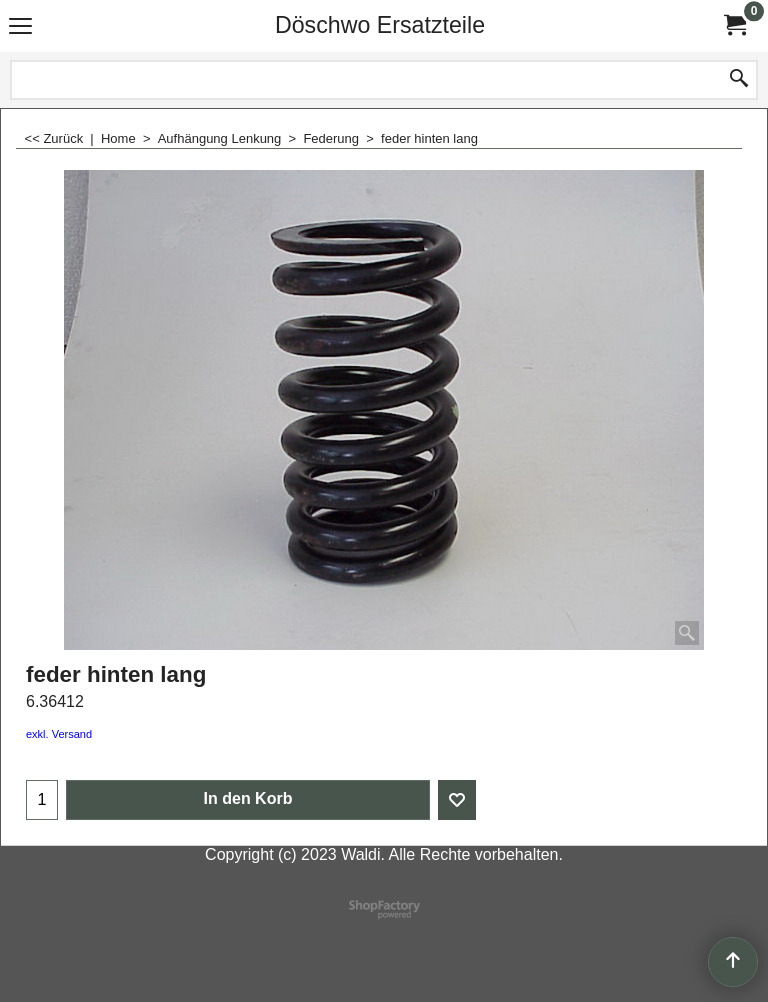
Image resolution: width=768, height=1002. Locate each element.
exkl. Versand (59, 734)
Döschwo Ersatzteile (380, 25)
